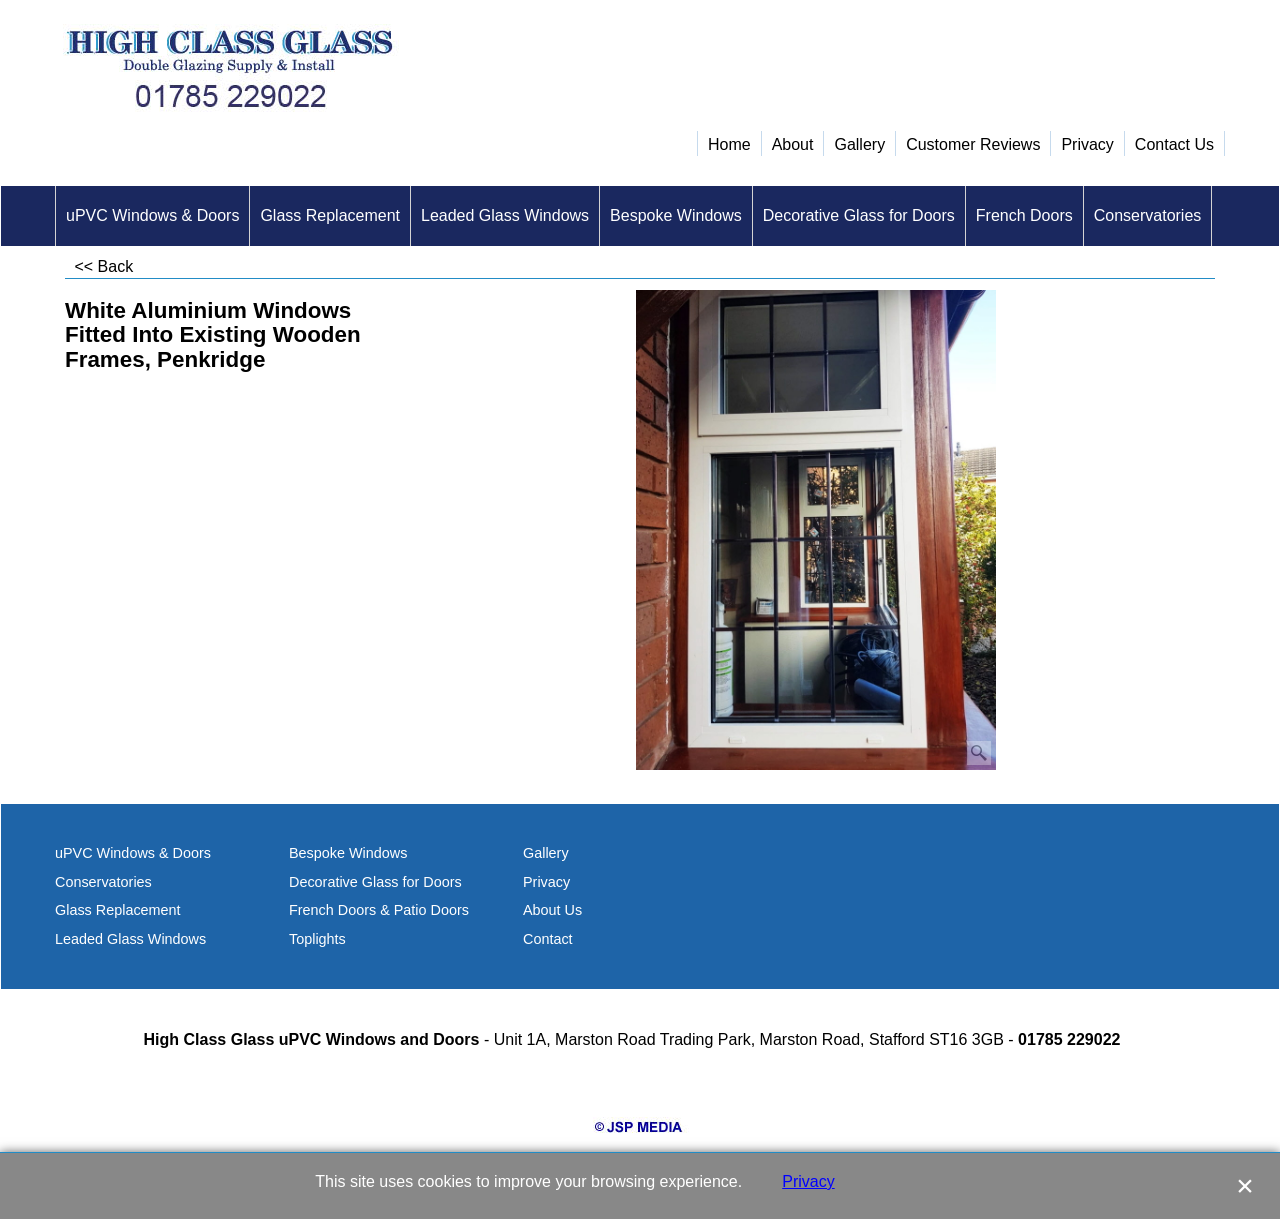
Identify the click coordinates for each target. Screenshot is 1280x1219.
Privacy (808, 1181)
